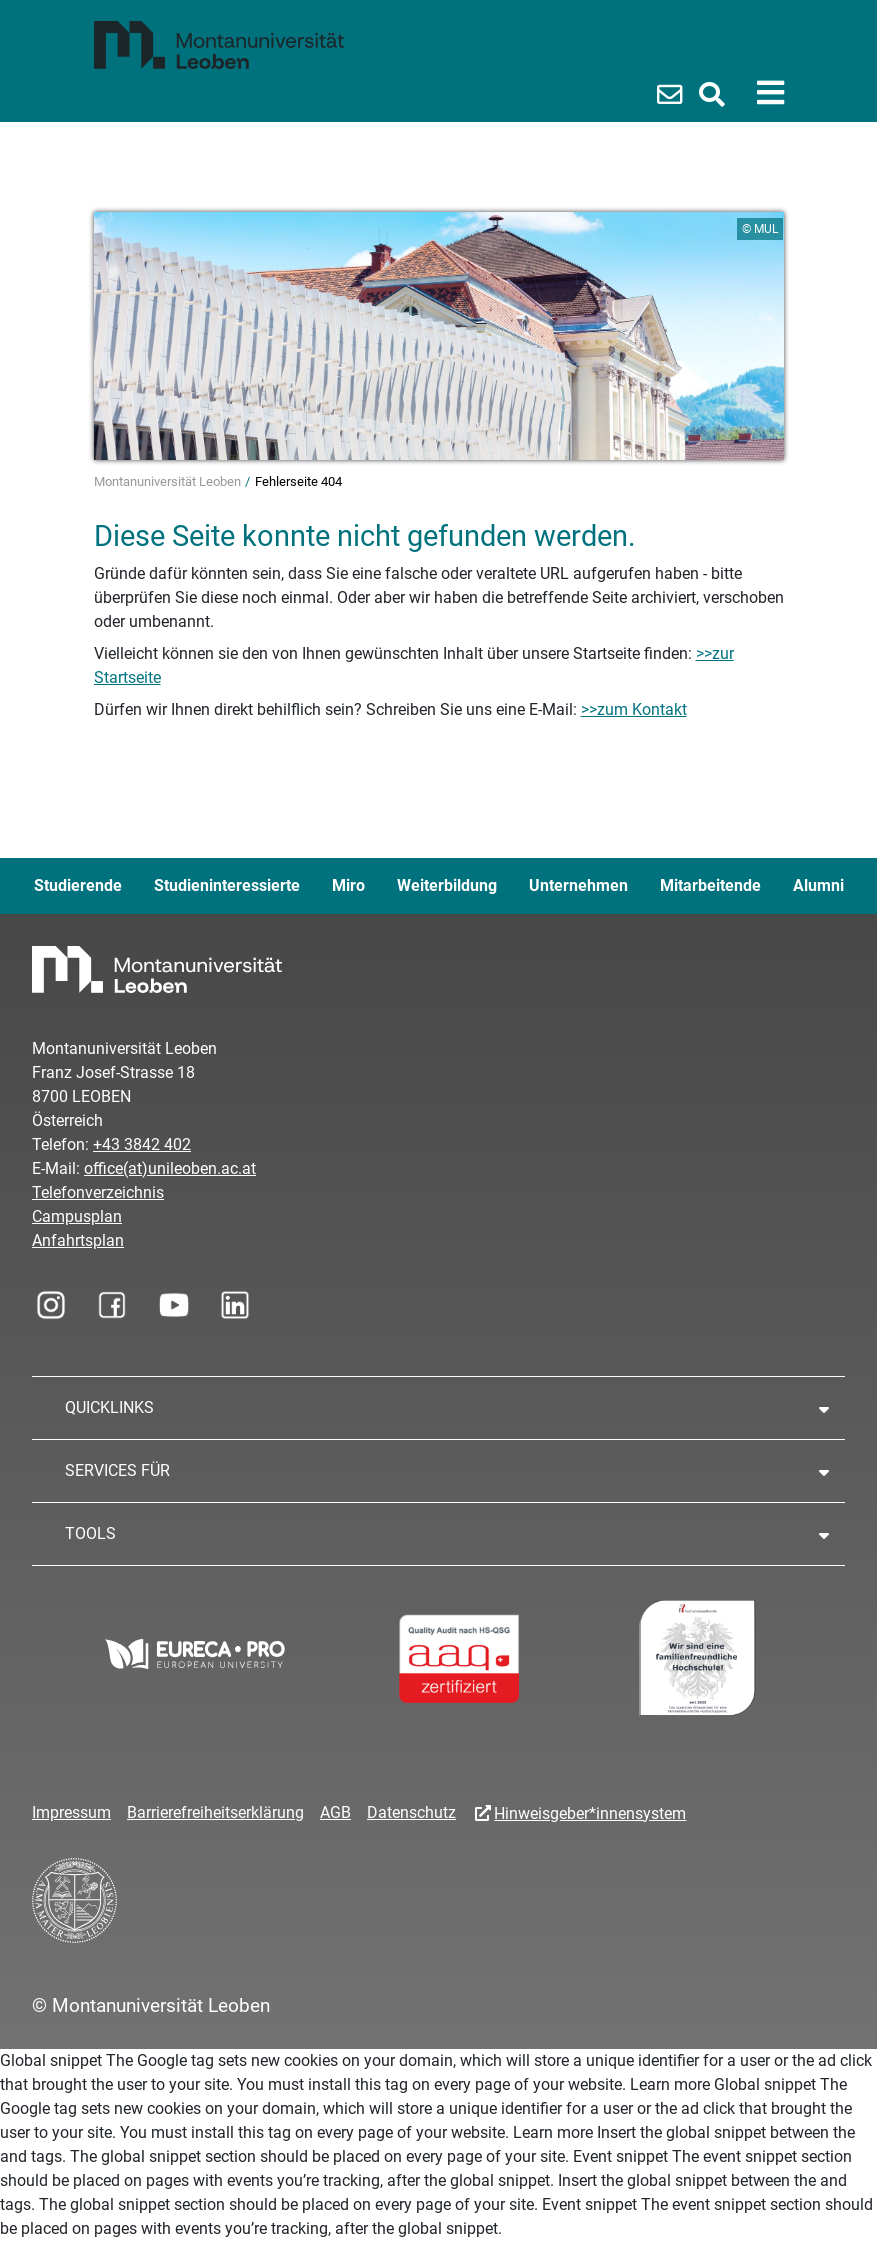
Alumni (818, 885)
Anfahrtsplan (78, 1240)
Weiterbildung (447, 885)
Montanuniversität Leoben (169, 481)
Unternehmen (578, 885)
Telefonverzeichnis (98, 1192)
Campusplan (77, 1216)
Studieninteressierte (227, 885)
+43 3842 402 (142, 1144)
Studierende (78, 885)
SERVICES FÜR (117, 1470)
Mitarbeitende (710, 885)
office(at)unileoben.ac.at (170, 1168)
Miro (348, 885)
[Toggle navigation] (770, 93)
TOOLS (90, 1533)
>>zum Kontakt (634, 709)
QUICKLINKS (109, 1407)
